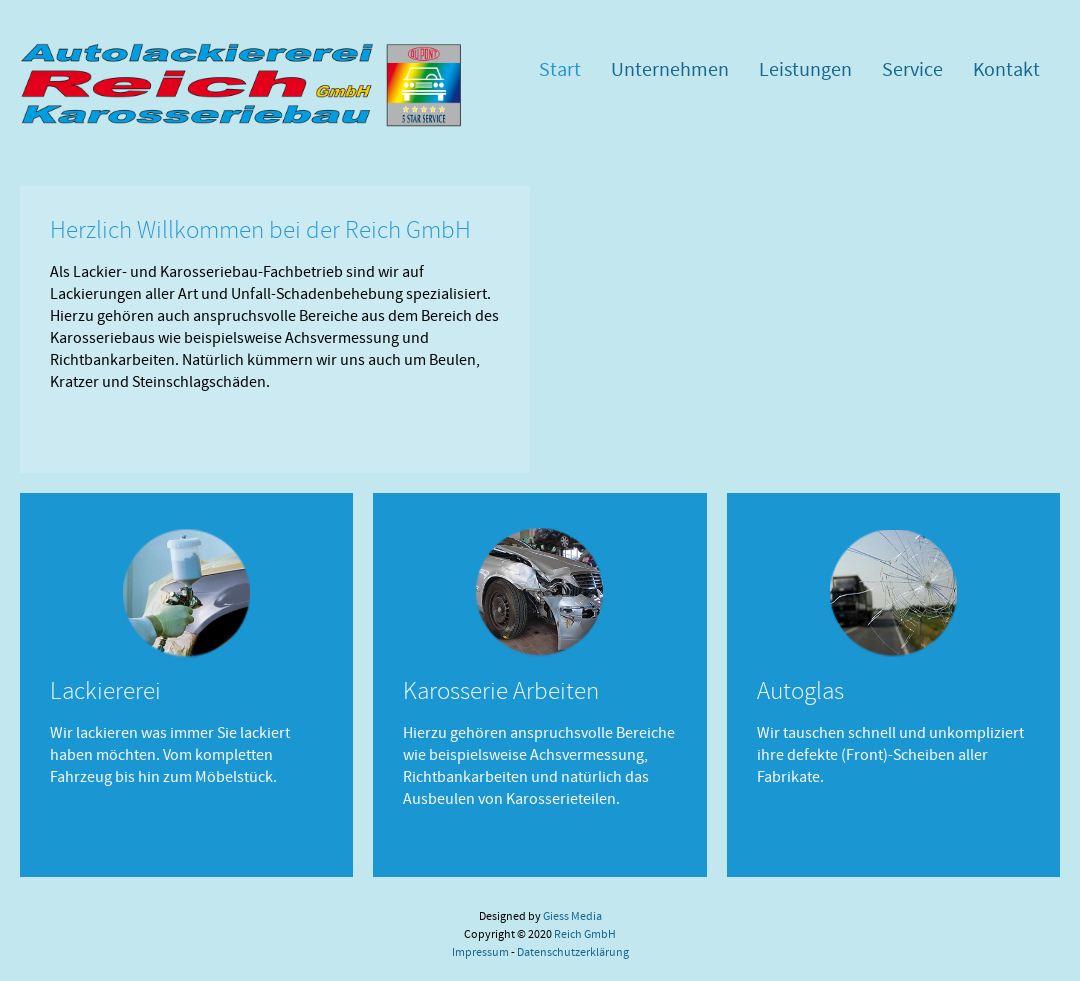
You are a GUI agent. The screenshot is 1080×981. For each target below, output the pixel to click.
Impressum (480, 952)
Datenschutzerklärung (573, 952)
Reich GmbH (585, 934)
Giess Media (572, 916)
